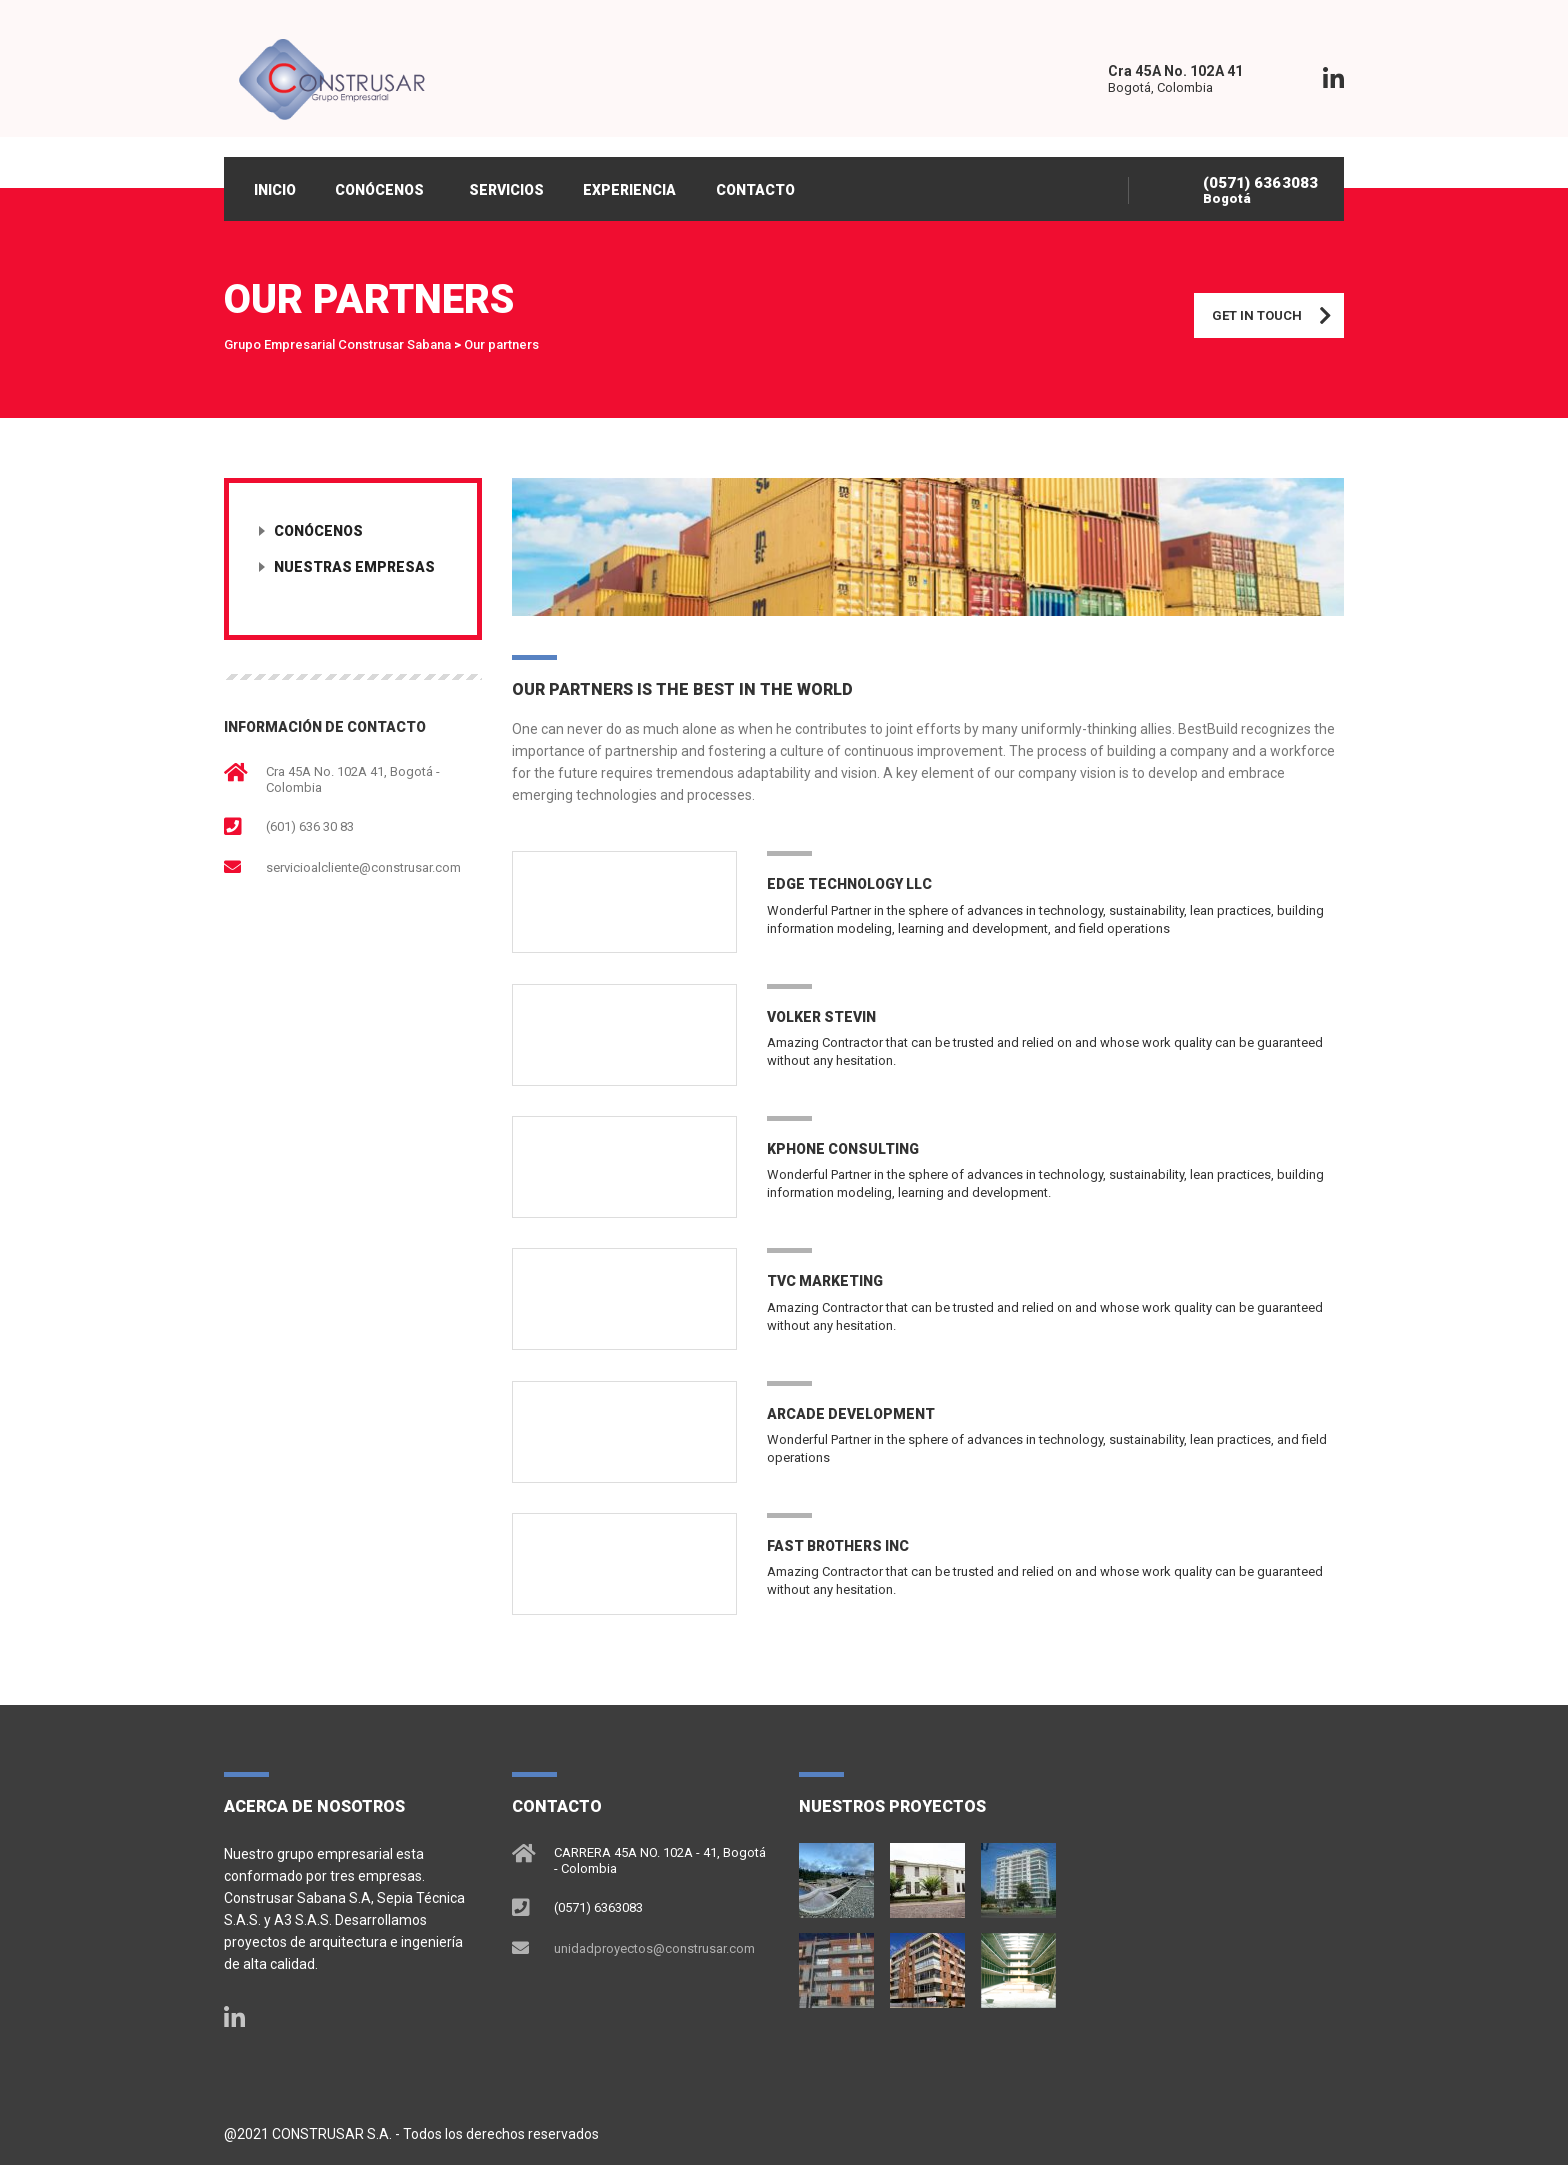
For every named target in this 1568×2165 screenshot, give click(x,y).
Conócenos (318, 532)
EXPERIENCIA (631, 190)
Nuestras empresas (354, 568)
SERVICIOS (507, 190)
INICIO (275, 190)
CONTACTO (757, 190)
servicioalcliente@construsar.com (363, 868)
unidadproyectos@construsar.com (654, 1947)
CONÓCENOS (380, 190)
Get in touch (1278, 316)
